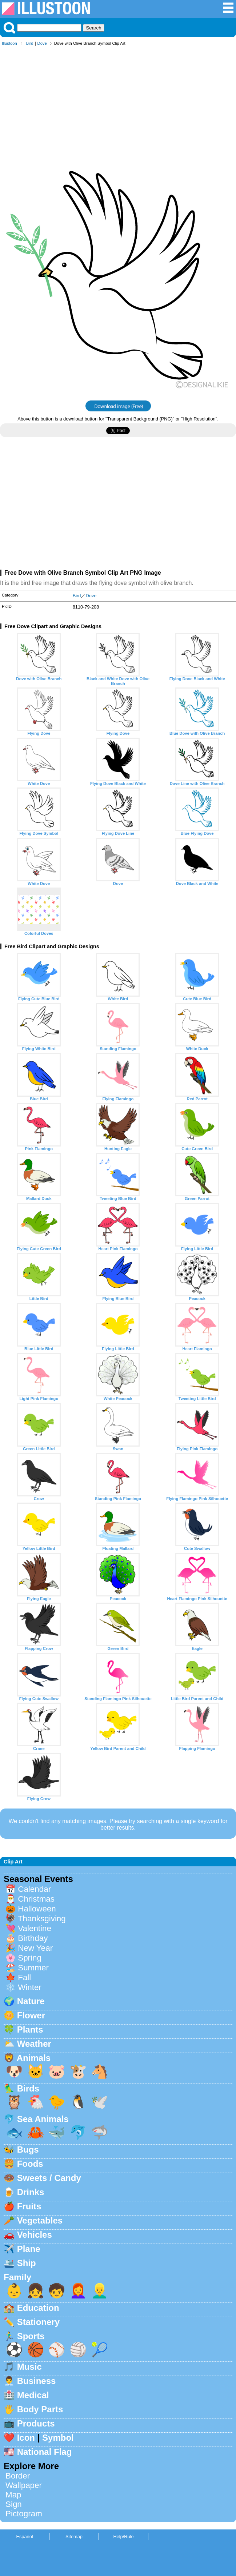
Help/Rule (123, 2536)
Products (36, 2423)
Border (17, 2475)
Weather (34, 2044)
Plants (30, 2029)
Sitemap (74, 2536)
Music (29, 2367)
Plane (28, 2249)
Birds (28, 2088)
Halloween (37, 1908)
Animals (34, 2058)
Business (36, 2381)
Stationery (38, 2322)
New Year (35, 1948)
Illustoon (9, 43)
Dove (42, 43)
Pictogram (23, 2513)
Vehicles (34, 2235)
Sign (13, 2504)
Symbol (58, 2438)
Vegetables (40, 2220)
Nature (31, 2001)
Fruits (29, 2206)
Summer (33, 1967)
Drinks (30, 2192)
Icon (26, 2438)
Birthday (33, 1938)
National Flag (44, 2452)
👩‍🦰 (78, 2290)
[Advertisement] (118, 105)
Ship (26, 2263)
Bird (29, 43)
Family (17, 2277)
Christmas (36, 1898)
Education (38, 2308)
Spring (29, 1957)
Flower (31, 2015)
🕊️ (99, 2102)
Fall (24, 1977)
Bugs (28, 2149)
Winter (29, 1987)
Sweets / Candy (49, 2178)
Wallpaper (23, 2485)
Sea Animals (43, 2119)
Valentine (34, 1928)
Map (13, 2494)
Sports (31, 2336)
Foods (30, 2164)
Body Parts (40, 2409)
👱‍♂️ (99, 2290)
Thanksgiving (42, 1918)
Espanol (24, 2536)
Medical (33, 2395)
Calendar (34, 1889)
